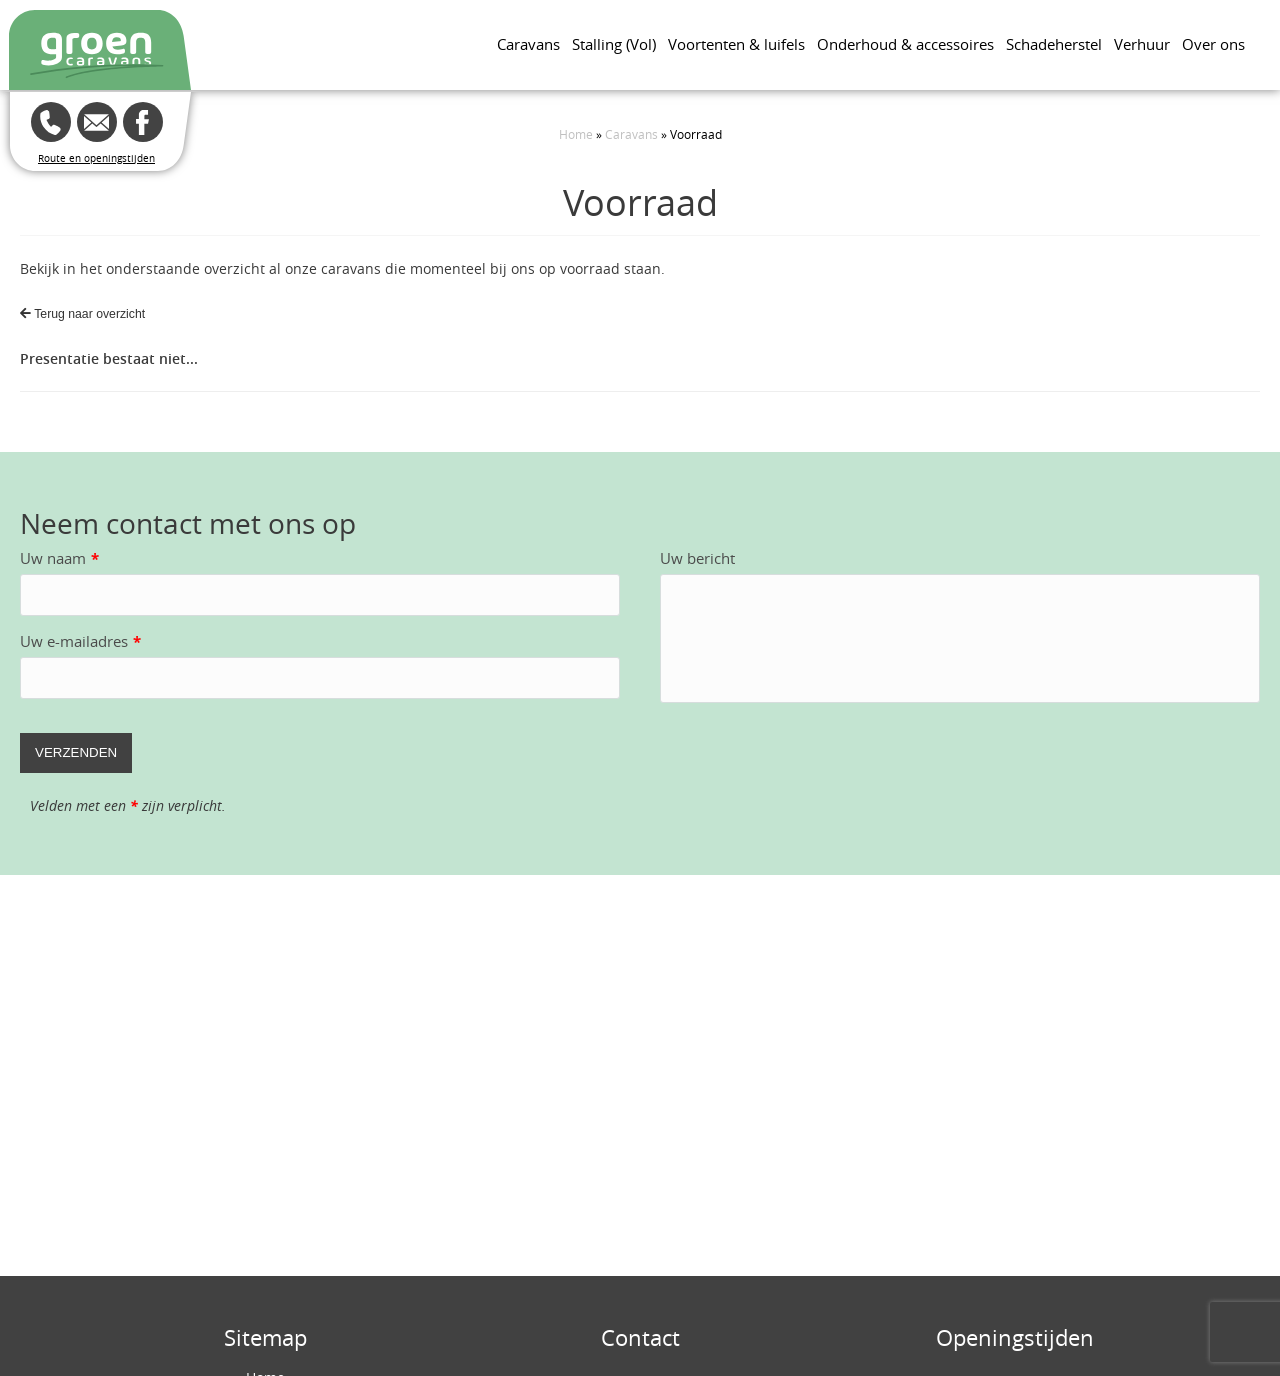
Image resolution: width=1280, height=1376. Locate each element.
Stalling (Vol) (614, 44)
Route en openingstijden (96, 158)
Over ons (1213, 44)
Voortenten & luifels (736, 44)
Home (576, 134)
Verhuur (1142, 44)
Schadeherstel (1054, 44)
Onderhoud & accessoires (905, 44)
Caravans (528, 44)
